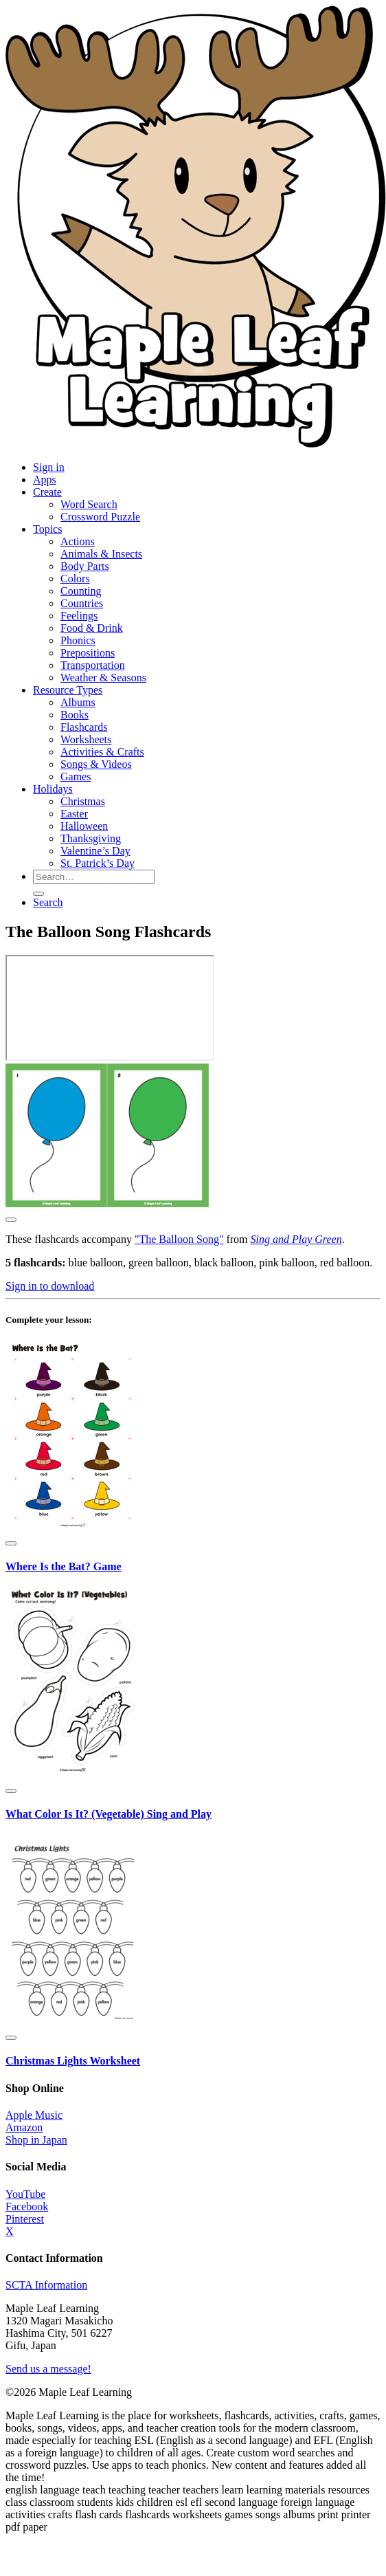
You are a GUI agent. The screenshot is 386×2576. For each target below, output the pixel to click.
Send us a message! (48, 2369)
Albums (77, 702)
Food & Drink (91, 628)
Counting (81, 591)
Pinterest (24, 2219)
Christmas (82, 801)
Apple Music (34, 2115)
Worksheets (85, 739)
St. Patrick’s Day (97, 863)
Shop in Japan (36, 2140)
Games (75, 776)
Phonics (77, 640)
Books (74, 714)
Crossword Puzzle (100, 516)
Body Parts (84, 566)
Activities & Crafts (102, 752)
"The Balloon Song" (179, 1239)
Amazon (24, 2127)
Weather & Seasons (103, 677)
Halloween (84, 826)
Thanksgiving (90, 838)
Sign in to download (49, 1286)
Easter (74, 813)
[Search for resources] (94, 877)
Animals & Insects (101, 554)
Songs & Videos (96, 764)
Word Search (88, 504)
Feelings (79, 615)
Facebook (26, 2206)
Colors (75, 578)
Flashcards (83, 727)
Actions (77, 541)
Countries (81, 603)
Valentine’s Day (95, 851)
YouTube (25, 2194)
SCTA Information (46, 2285)
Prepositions (87, 653)
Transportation (92, 665)
